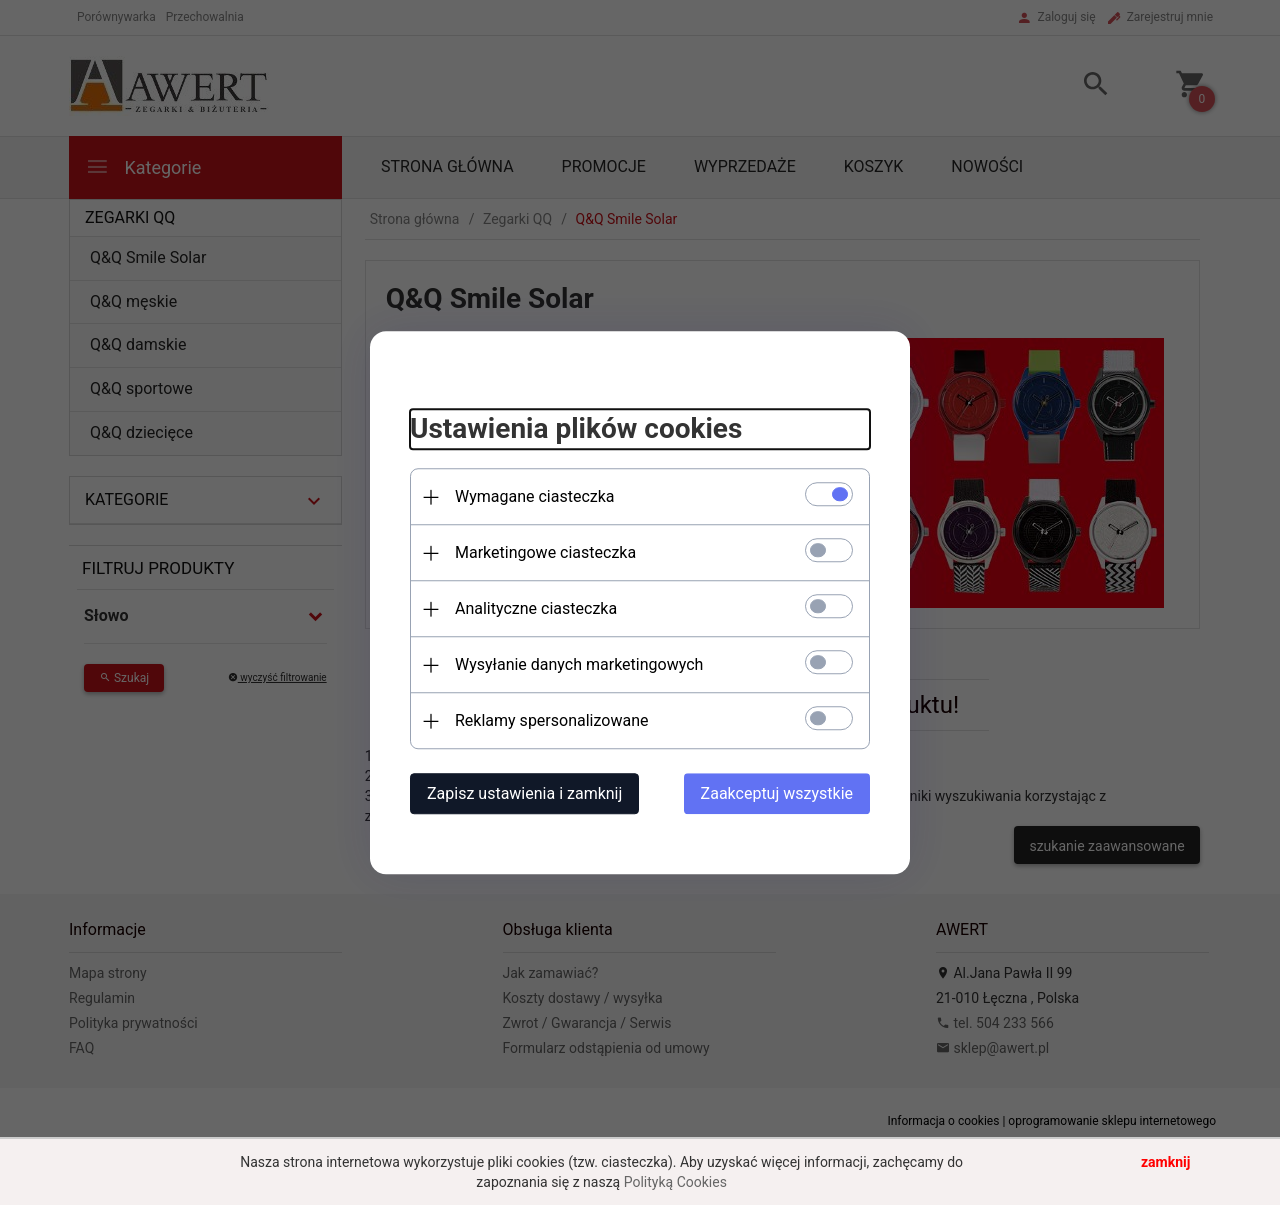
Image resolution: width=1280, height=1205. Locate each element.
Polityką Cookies (675, 1182)
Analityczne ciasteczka (536, 608)
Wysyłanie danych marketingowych (579, 664)
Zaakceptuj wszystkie (777, 793)
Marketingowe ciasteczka (545, 552)
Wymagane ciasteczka (535, 496)
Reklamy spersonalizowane (551, 720)
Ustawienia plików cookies (576, 429)
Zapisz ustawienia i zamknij (524, 793)
